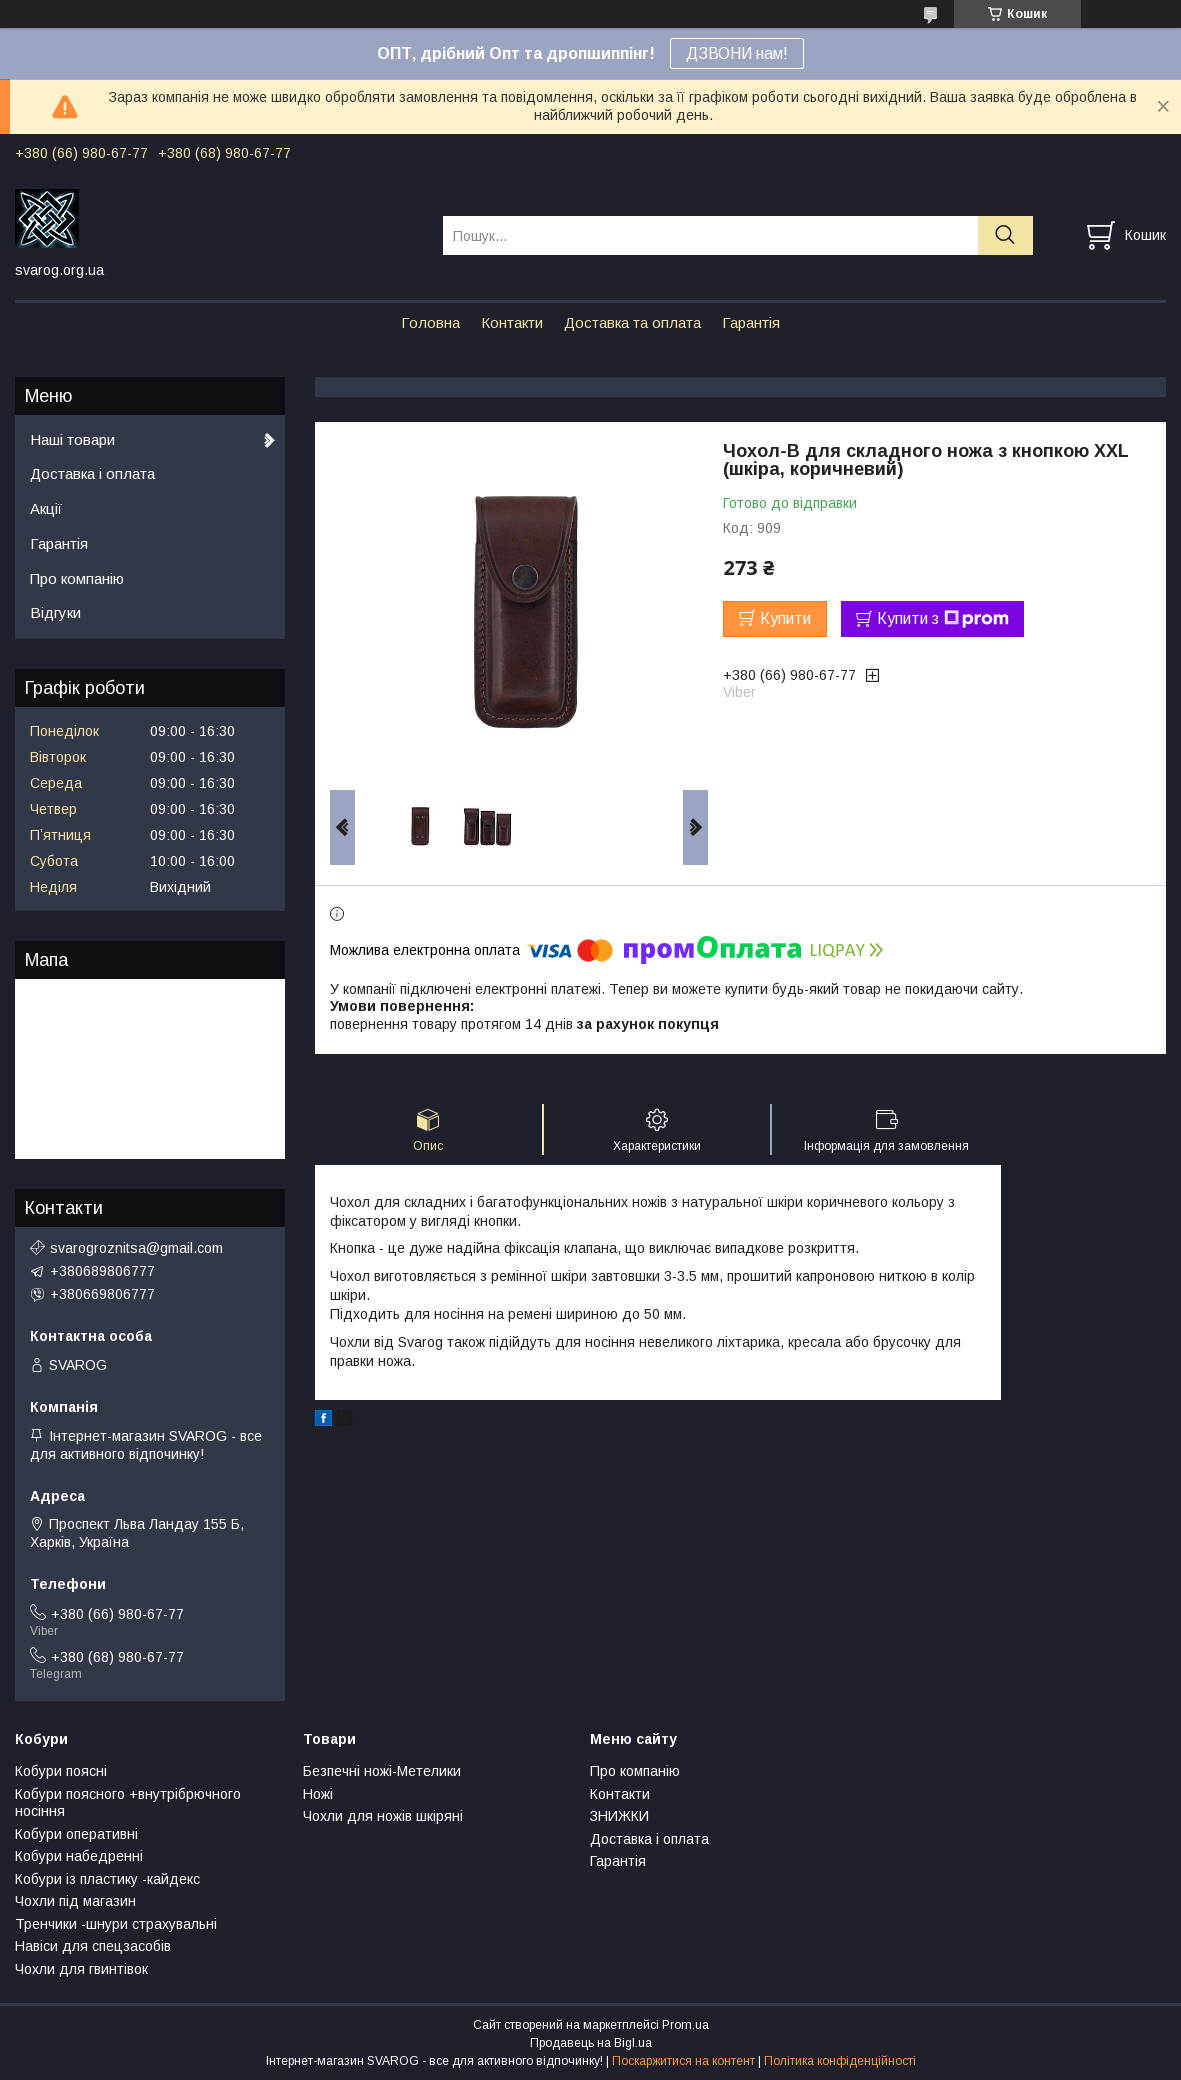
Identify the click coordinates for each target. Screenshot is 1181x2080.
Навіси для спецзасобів (93, 1946)
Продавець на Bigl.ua (591, 2043)
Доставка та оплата (632, 322)
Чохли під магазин (75, 1901)
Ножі (318, 1794)
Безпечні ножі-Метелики (382, 1771)
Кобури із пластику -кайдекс (107, 1879)
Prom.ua (685, 2025)
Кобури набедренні (79, 1856)
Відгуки (55, 612)
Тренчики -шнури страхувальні (116, 1924)
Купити (785, 618)
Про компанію (77, 578)
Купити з (943, 619)
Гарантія (751, 322)
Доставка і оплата (92, 473)
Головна (430, 322)
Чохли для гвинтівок (81, 1969)
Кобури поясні (61, 1771)
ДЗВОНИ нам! (737, 53)
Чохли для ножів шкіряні (383, 1816)
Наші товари (72, 439)
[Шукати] (1005, 235)
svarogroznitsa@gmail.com (136, 1248)
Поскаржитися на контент (683, 2061)
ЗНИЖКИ (619, 1816)
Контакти (512, 322)
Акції (46, 508)
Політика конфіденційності (840, 2061)
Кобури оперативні (76, 1834)
